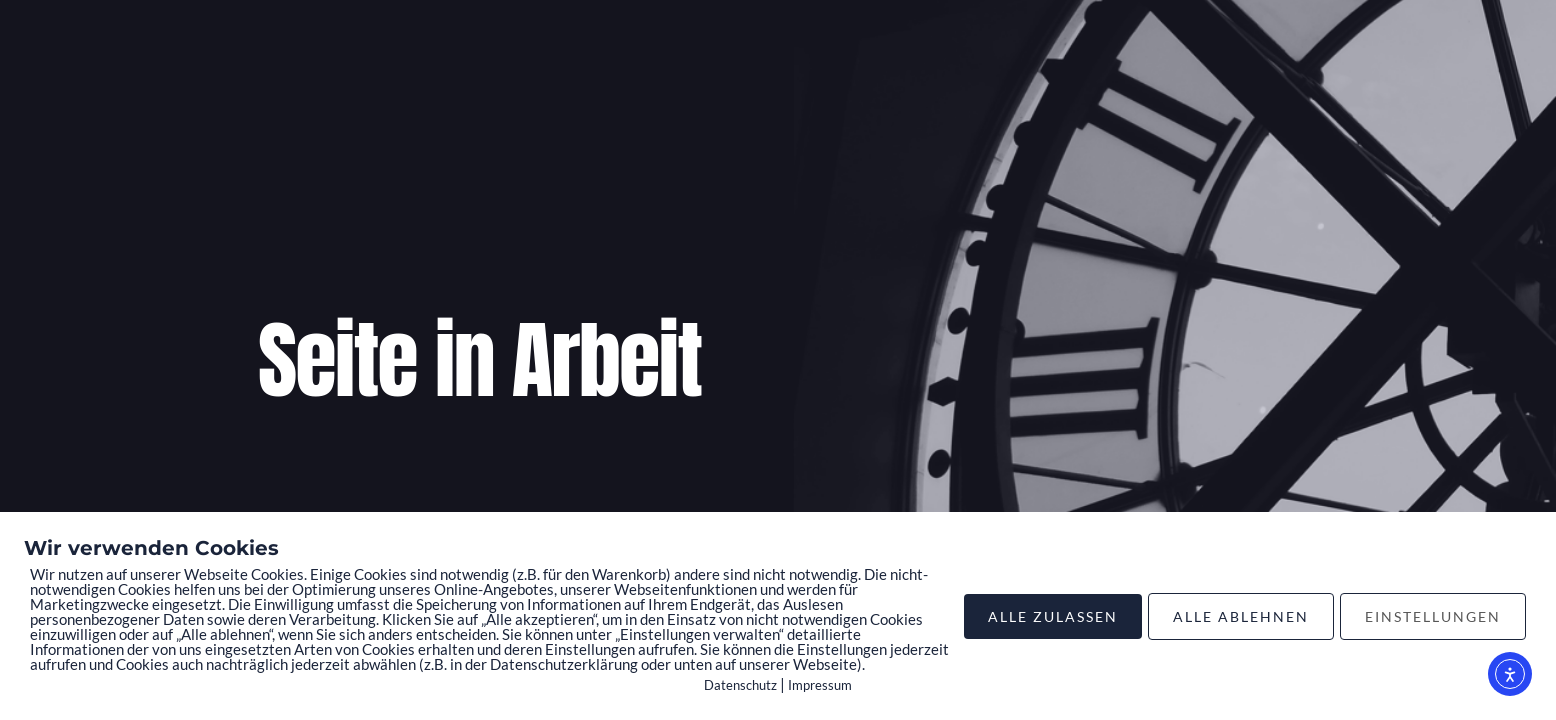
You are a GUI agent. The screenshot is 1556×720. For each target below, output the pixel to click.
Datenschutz (740, 685)
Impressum (820, 685)
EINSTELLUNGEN (1433, 616)
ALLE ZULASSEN (1053, 616)
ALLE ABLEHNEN (1241, 616)
